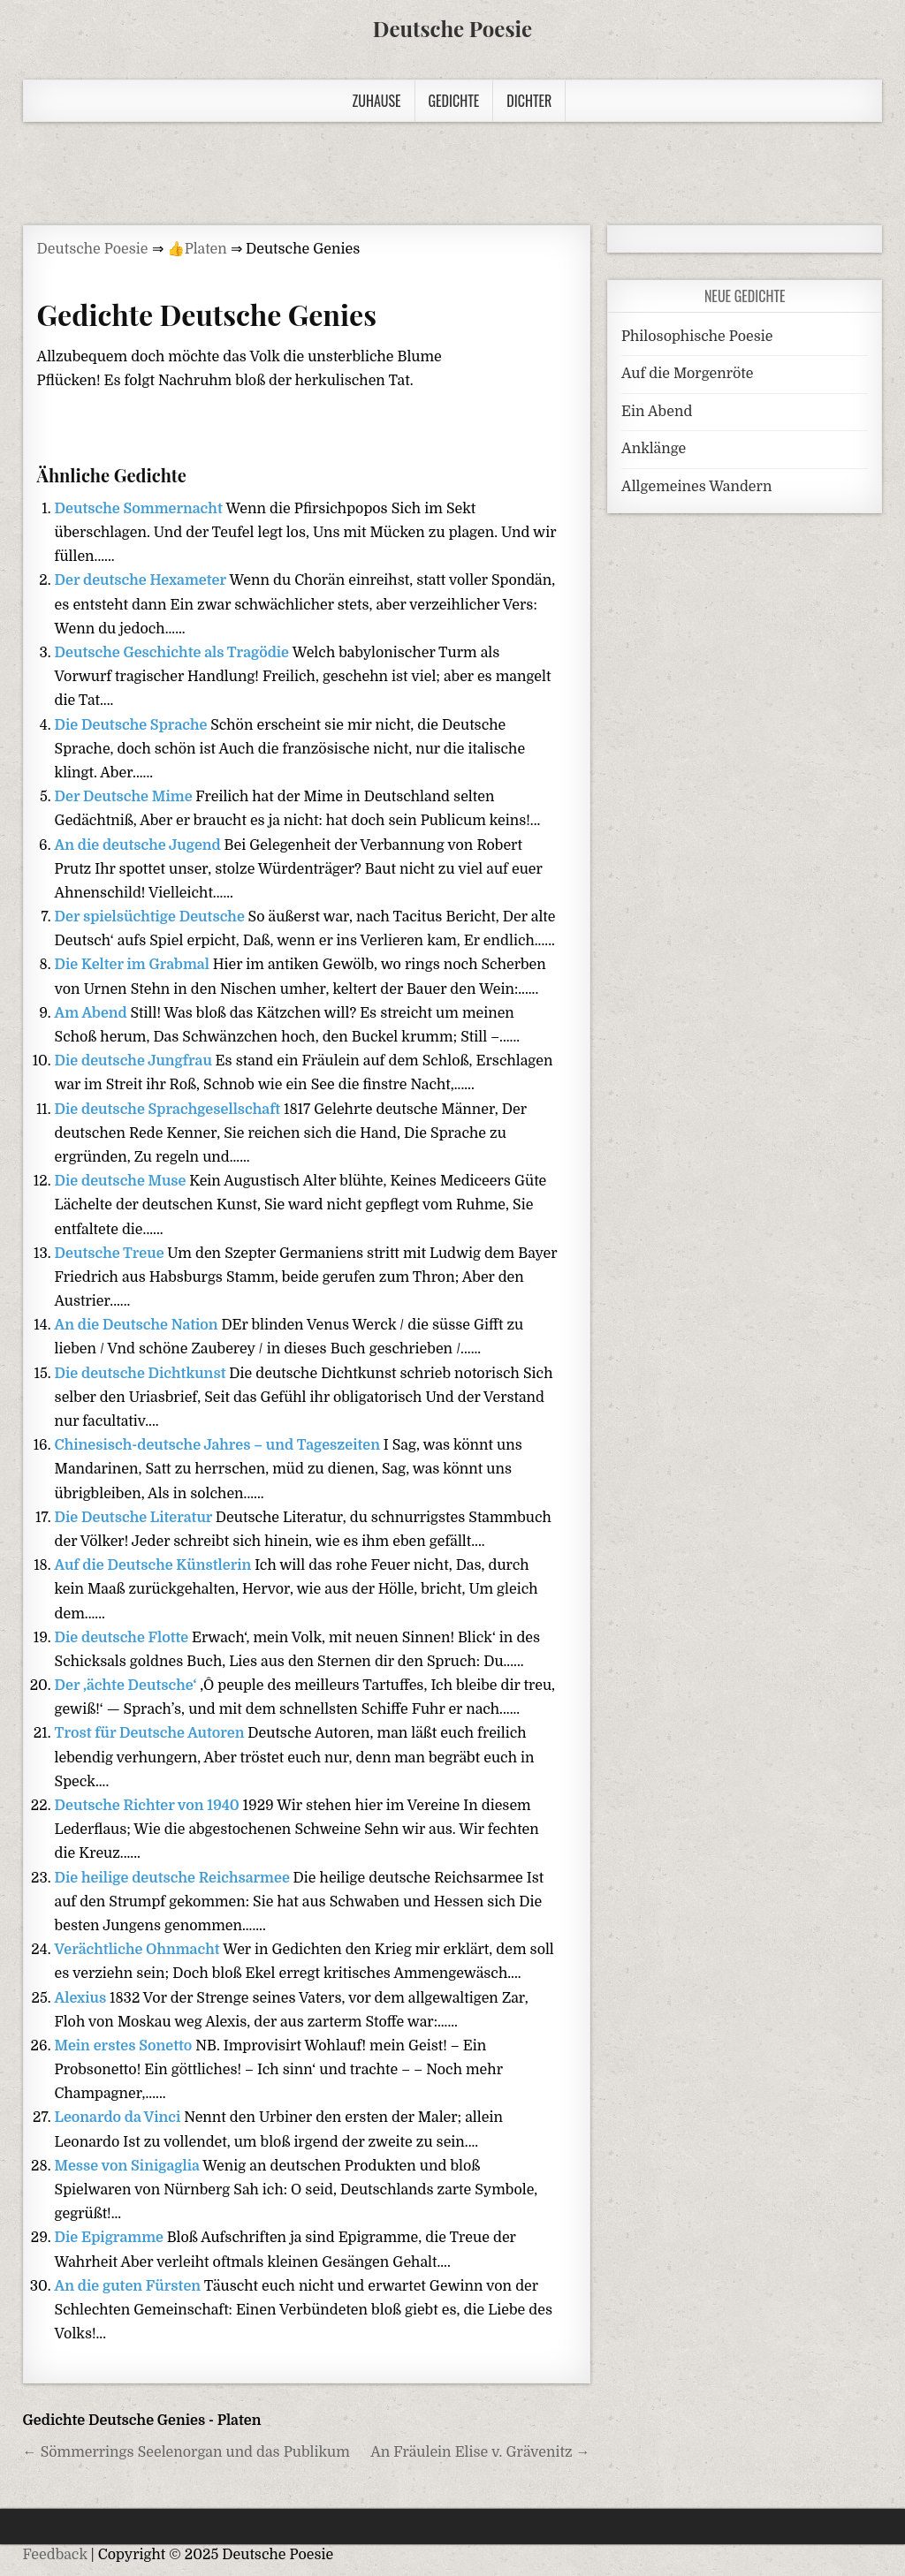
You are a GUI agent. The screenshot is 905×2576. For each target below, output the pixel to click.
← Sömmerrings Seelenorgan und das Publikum (186, 2452)
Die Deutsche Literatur (135, 1518)
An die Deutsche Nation (138, 1325)
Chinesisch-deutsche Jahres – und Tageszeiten (219, 1445)
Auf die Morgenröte (687, 374)
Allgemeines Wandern (696, 487)
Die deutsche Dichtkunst (142, 1374)
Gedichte (454, 100)
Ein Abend (656, 412)
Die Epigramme (111, 2238)
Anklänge (653, 449)
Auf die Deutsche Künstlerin (155, 1565)
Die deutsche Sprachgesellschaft (169, 1110)
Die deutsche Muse (122, 1181)
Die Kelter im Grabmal (134, 965)
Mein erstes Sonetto (125, 2046)
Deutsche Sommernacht (140, 509)
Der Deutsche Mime (125, 797)
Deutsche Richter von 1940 (149, 1806)
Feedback (55, 2555)
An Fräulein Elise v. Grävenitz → (479, 2452)
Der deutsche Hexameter (142, 580)
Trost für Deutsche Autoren (151, 1733)
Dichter (528, 100)
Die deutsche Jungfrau (135, 1061)
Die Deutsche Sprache (133, 725)
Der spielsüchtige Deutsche (151, 917)
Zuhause (377, 100)
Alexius (82, 1998)
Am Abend (93, 1013)
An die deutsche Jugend (139, 845)
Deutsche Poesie (452, 28)
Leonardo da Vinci (120, 2117)
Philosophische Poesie (696, 337)
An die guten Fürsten (129, 2286)
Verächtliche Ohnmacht (139, 1950)
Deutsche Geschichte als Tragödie (174, 653)
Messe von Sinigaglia (129, 2166)
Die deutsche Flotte (123, 1638)
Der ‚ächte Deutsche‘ (128, 1685)
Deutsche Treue (111, 1253)
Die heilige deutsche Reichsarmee (174, 1878)
